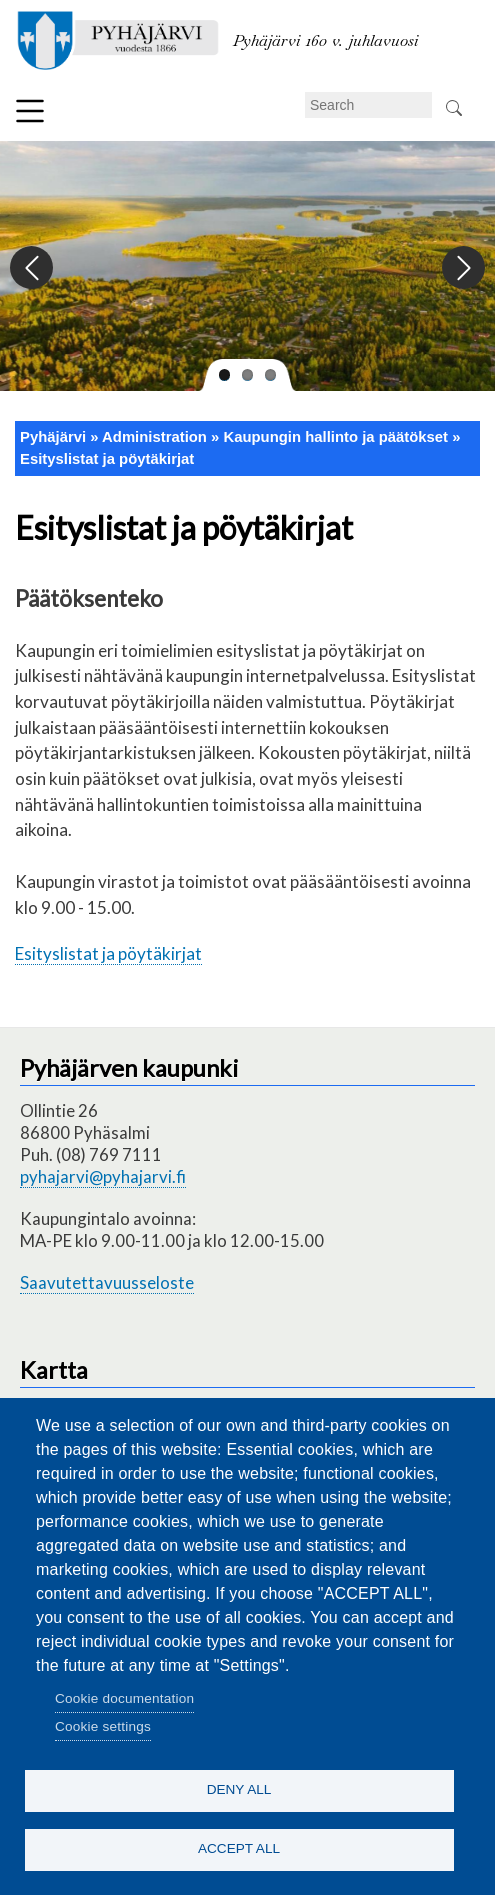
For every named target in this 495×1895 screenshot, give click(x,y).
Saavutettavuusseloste (107, 1282)
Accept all (239, 1848)
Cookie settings (103, 1726)
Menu (30, 111)
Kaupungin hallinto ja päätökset (335, 437)
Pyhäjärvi (53, 437)
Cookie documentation (124, 1698)
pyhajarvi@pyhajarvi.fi (103, 1176)
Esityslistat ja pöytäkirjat (107, 459)
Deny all (239, 1789)
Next (462, 268)
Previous (32, 268)
